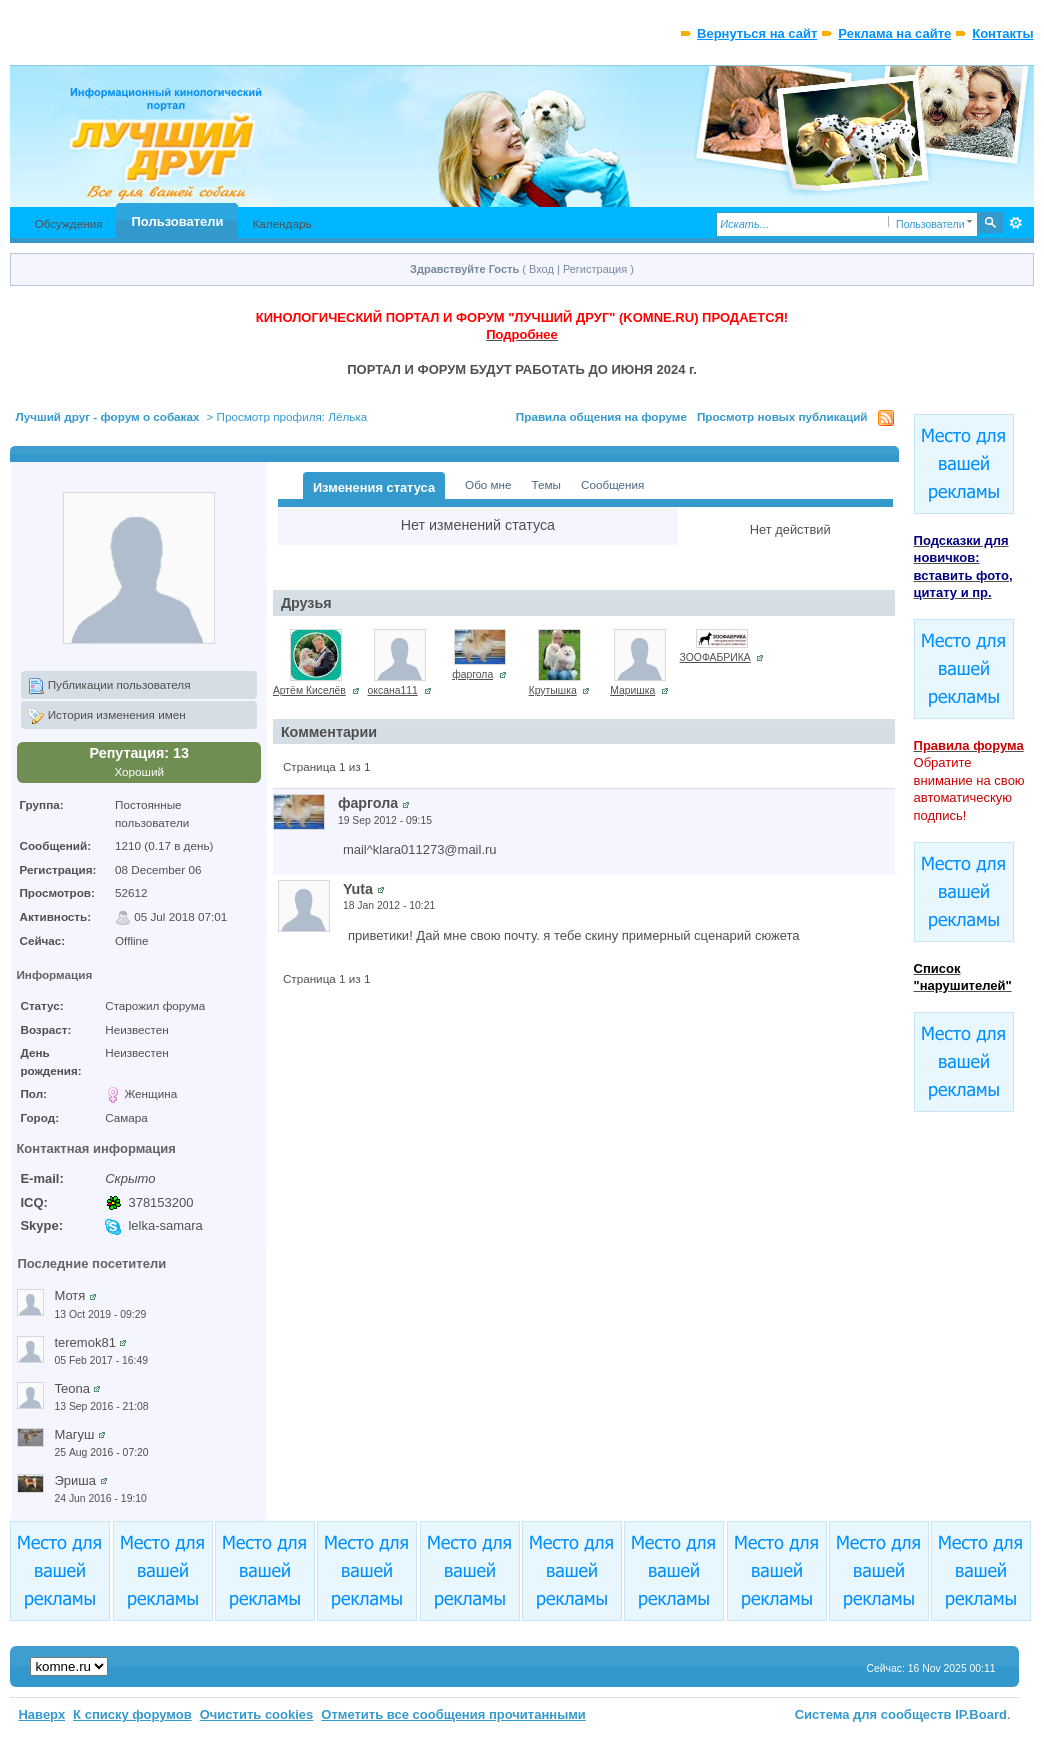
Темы (546, 484)
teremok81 (84, 1342)
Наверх (41, 1714)
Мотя (69, 1295)
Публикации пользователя (109, 686)
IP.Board (981, 1714)
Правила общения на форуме (601, 416)
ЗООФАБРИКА (715, 657)
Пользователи (178, 221)
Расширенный (1016, 223)
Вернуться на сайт (757, 33)
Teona (71, 1388)
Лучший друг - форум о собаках (107, 416)
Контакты (1002, 33)
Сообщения (612, 484)
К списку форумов (132, 1714)
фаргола (472, 674)
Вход (541, 269)
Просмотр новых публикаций (782, 416)
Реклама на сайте (894, 33)
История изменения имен (106, 716)
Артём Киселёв (309, 690)
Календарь (281, 223)
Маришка (632, 690)
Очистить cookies (257, 1714)
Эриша (75, 1480)
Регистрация (595, 269)
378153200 (160, 1202)
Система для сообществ (873, 1714)
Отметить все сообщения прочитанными (453, 1714)
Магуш (74, 1434)
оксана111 (393, 690)
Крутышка (553, 690)
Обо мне (488, 484)
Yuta (358, 889)
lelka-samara (165, 1225)
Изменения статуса (374, 487)
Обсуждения (68, 223)
